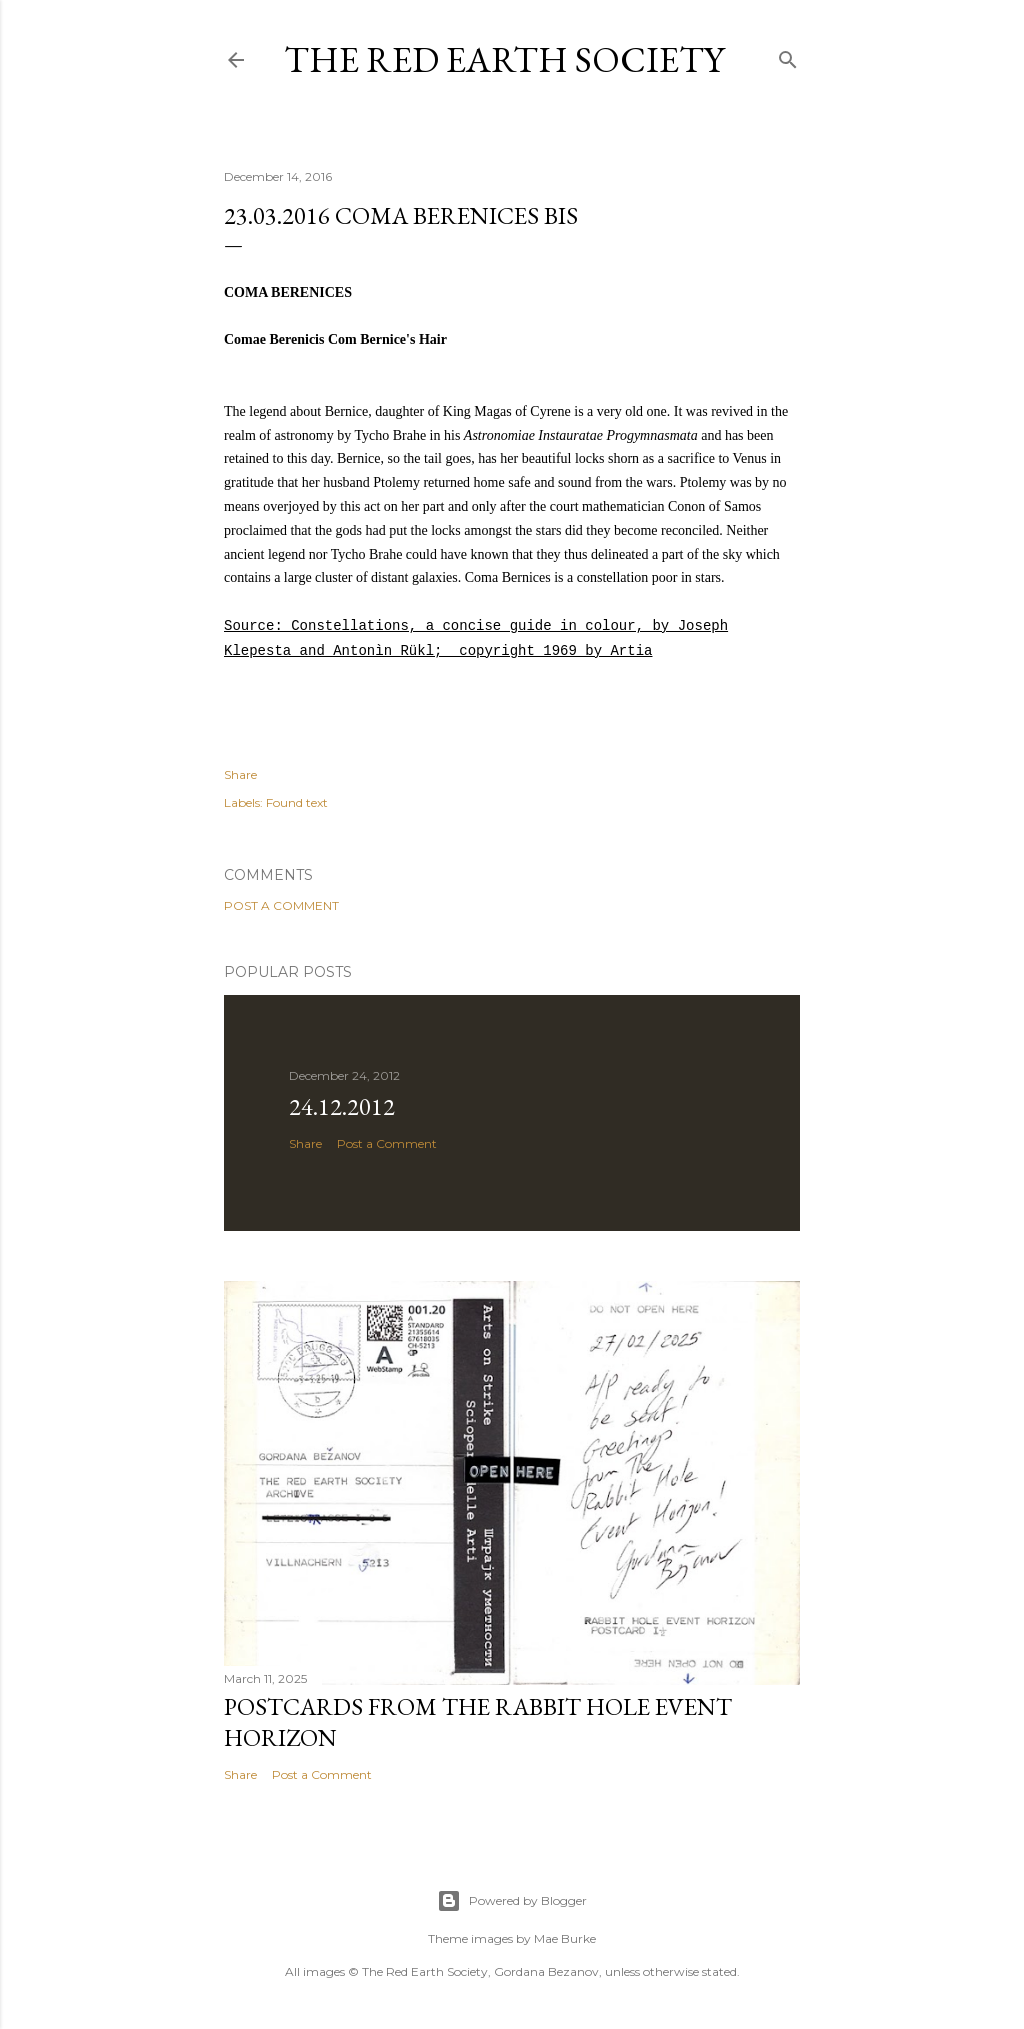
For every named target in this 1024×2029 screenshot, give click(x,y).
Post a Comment (281, 905)
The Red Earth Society (504, 59)
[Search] (788, 55)
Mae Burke (565, 1938)
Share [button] (240, 774)
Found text (297, 802)
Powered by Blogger (512, 1901)
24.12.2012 (342, 1106)
